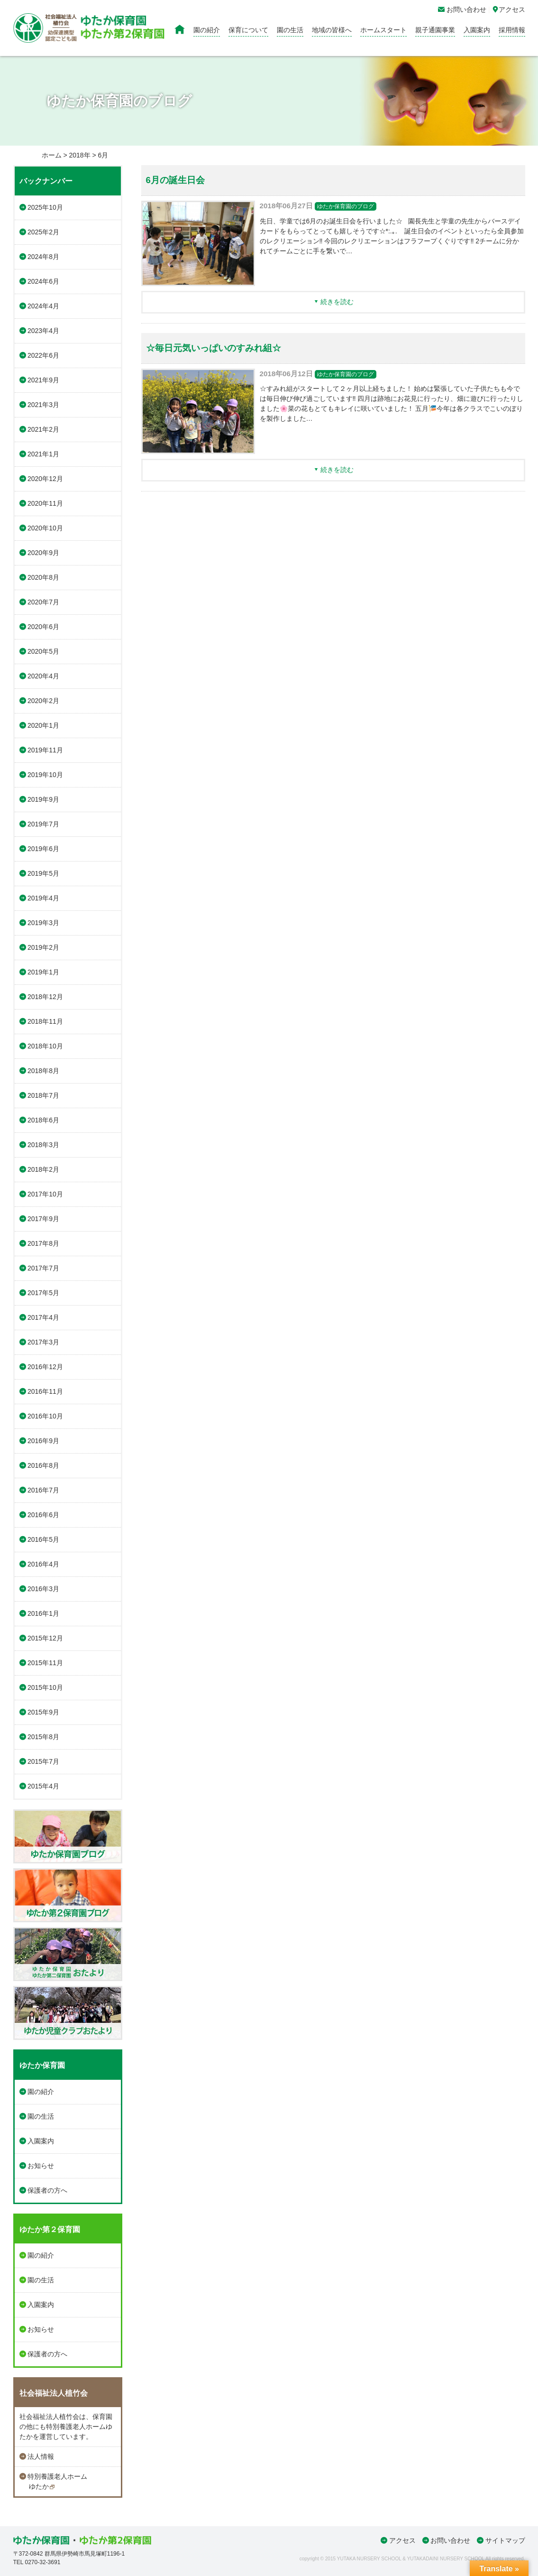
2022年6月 (43, 355)
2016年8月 (43, 1465)
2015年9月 (43, 1712)
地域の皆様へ (332, 30)
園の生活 (290, 30)
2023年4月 (43, 330)
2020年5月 (43, 651)
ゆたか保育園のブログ (345, 206)
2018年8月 (43, 1071)
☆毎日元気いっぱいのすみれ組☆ (213, 348)
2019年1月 (43, 972)
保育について (248, 30)
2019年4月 (43, 898)
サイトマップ (505, 2540)
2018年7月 (43, 1095)
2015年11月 (45, 1663)
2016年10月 (45, 1416)
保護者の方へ (47, 2190)
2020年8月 (43, 577)
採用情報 (512, 30)
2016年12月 (45, 1367)
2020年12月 (45, 478)
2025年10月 (45, 207)
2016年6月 (43, 1515)
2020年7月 (43, 602)
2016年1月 (43, 1613)
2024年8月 (43, 256)
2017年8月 (43, 1243)
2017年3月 (43, 1342)
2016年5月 (43, 1539)
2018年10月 (45, 1046)
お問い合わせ (450, 2540)
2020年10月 (45, 528)
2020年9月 (43, 552)
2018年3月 (43, 1145)
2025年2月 (43, 232)
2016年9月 (43, 1441)
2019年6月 (43, 848)
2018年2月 (43, 1169)
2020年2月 (43, 700)
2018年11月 (45, 1021)
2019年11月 (45, 750)
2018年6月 (43, 1120)
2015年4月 (43, 1786)
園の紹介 (206, 30)
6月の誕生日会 (175, 180)
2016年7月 (43, 1490)
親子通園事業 (435, 30)
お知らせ (40, 2165)
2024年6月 (43, 281)
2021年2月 (43, 429)
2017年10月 (45, 1194)
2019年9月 (43, 799)
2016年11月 (45, 1391)
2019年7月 (43, 824)
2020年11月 (45, 503)
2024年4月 (43, 306)
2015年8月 (43, 1737)
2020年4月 (43, 676)
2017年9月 (43, 1219)
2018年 (79, 155)
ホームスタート (383, 30)
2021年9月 (43, 380)
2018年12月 (45, 997)
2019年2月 (43, 947)
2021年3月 (43, 404)
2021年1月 (43, 454)
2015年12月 (45, 1638)
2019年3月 (43, 923)
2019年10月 (45, 774)
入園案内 (477, 30)
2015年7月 (43, 1761)
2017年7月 (43, 1268)
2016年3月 (43, 1589)
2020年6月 (43, 626)
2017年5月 (43, 1293)
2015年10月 (45, 1687)
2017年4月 (43, 1317)
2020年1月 (43, 725)
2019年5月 (43, 873)
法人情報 (40, 2456)
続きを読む (337, 302)
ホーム (52, 155)
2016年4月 (43, 1564)
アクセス (402, 2540)
